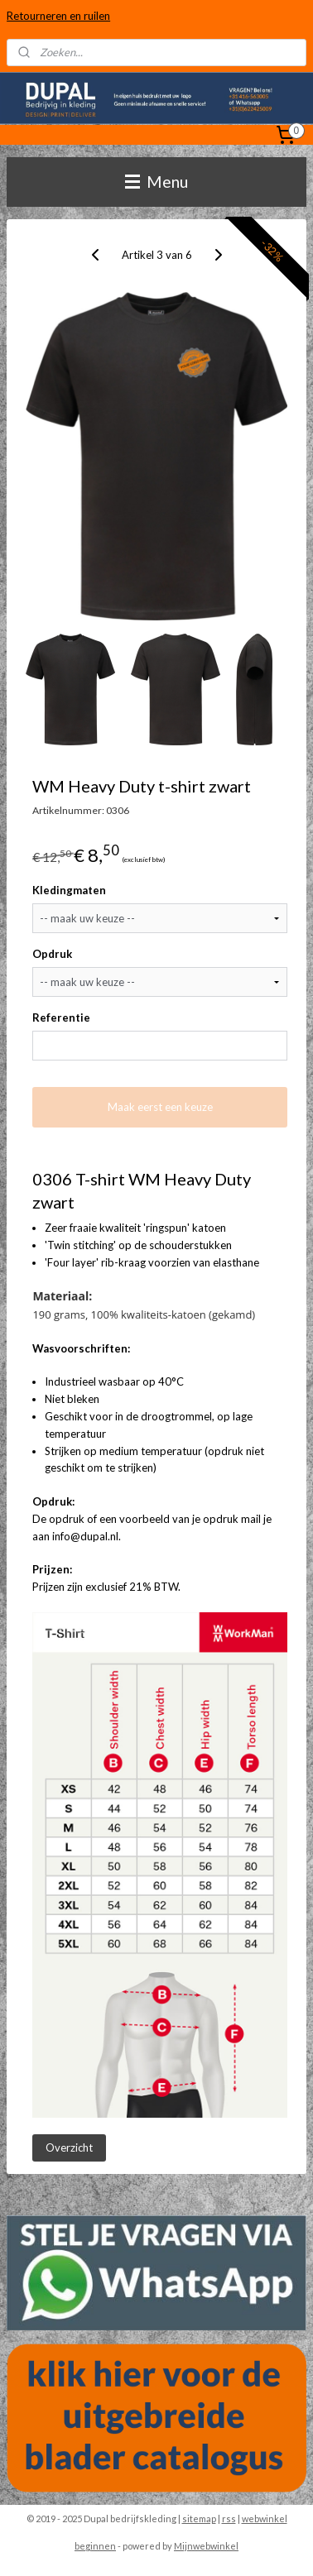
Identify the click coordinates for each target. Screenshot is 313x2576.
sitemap (199, 2518)
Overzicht (69, 2147)
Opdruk (52, 953)
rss (229, 2518)
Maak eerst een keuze (160, 1106)
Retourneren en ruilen (58, 15)
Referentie (61, 1017)
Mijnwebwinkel (206, 2545)
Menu (156, 181)
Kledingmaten (69, 890)
